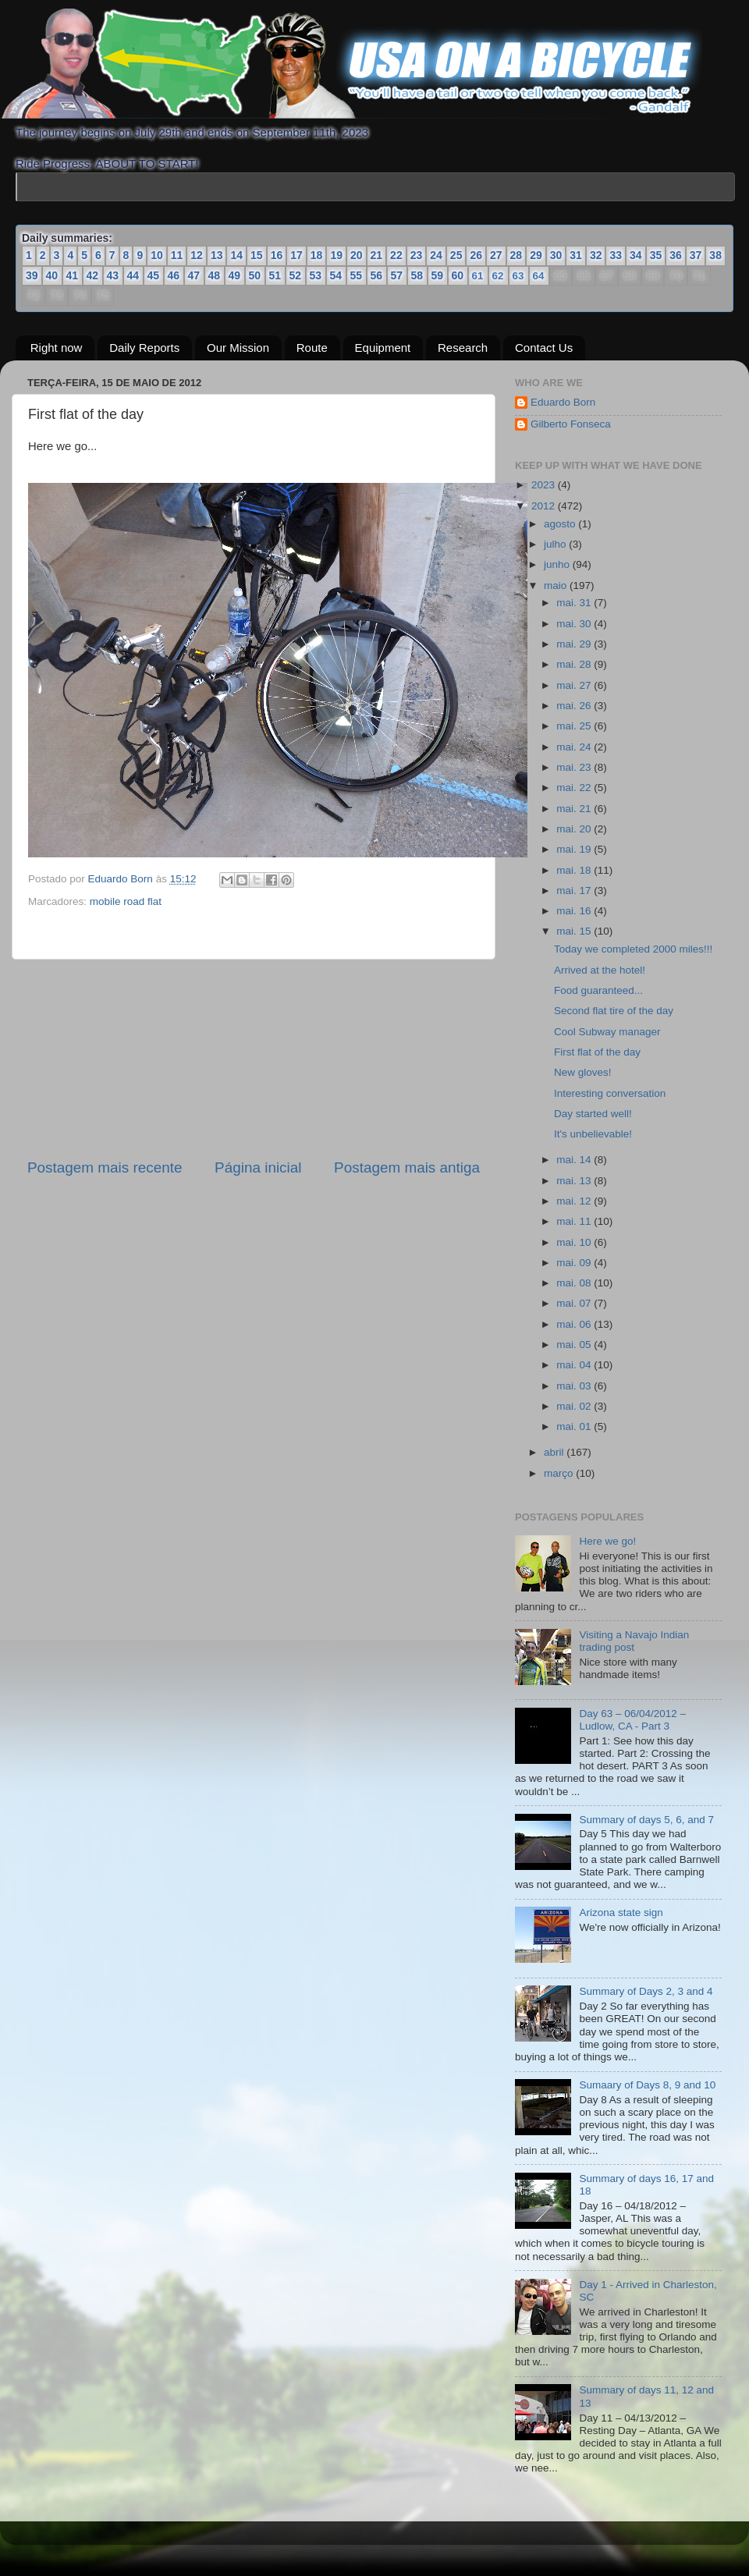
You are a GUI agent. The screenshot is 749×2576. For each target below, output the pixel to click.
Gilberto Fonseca (571, 424)
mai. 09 (575, 1262)
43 (113, 275)
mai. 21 (575, 808)
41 (72, 275)
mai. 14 (575, 1160)
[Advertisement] (254, 1059)
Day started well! (593, 1113)
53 (316, 275)
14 (236, 255)
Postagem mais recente (104, 1167)
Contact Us (544, 347)
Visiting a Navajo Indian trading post (634, 1641)
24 (436, 255)
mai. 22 (575, 787)
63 (518, 276)
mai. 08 (575, 1283)
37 (696, 255)
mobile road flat (126, 901)
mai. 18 (575, 869)
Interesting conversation (610, 1093)
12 (196, 255)
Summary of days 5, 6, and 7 (646, 1820)
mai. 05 (575, 1344)
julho (556, 544)
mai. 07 (575, 1303)
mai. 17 (575, 890)
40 (52, 275)
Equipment (383, 347)
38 (715, 255)
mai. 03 (575, 1386)
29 (536, 255)
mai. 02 (575, 1406)
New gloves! (583, 1072)
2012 (544, 506)
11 (177, 255)
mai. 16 (575, 911)
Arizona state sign (620, 1912)
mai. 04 (575, 1365)
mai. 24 (575, 747)
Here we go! (607, 1541)
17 (296, 255)
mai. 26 (575, 705)
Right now (56, 347)
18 (317, 255)
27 (496, 255)
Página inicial (258, 1167)
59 (437, 275)
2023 (544, 485)
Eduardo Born (122, 879)
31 (576, 255)
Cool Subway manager (607, 1032)
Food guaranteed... (598, 990)
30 (556, 255)
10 (157, 255)
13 (217, 255)
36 (675, 255)
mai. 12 (575, 1201)
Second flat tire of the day (613, 1011)
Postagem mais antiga (407, 1167)
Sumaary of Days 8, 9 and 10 (647, 2085)
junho (558, 564)
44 (133, 275)
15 (256, 255)
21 (377, 255)
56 (377, 275)
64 (538, 276)
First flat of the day (597, 1052)
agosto (561, 524)
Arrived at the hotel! (599, 970)
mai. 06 (575, 1324)
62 (497, 276)
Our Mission (238, 347)
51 (275, 275)
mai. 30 (575, 624)
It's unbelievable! (593, 1134)
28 (516, 255)
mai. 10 (575, 1241)
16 (277, 255)
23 (416, 255)
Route (312, 347)
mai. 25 (575, 726)
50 (255, 275)
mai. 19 (575, 849)
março (560, 1473)
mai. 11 (575, 1221)
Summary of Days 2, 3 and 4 (645, 1991)
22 (396, 255)
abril (555, 1452)
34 (636, 255)
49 (235, 275)
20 (356, 255)
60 (458, 275)
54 (336, 275)
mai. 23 (575, 767)
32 (596, 255)
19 (336, 255)
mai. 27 (575, 685)
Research (463, 347)
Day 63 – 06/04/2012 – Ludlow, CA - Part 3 (632, 1720)
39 (32, 275)
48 (214, 275)
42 (93, 275)
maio (557, 585)
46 (174, 275)
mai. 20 (575, 829)
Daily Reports (144, 347)
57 (397, 275)
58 (417, 275)
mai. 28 (575, 664)
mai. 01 (575, 1426)
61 (477, 276)
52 (295, 275)
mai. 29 (575, 644)
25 (456, 255)
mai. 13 (575, 1181)
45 (153, 275)
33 (615, 255)
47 (194, 275)
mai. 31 (575, 603)
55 (356, 275)
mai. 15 (575, 931)
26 (476, 255)
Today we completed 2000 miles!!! (633, 949)
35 (656, 255)
